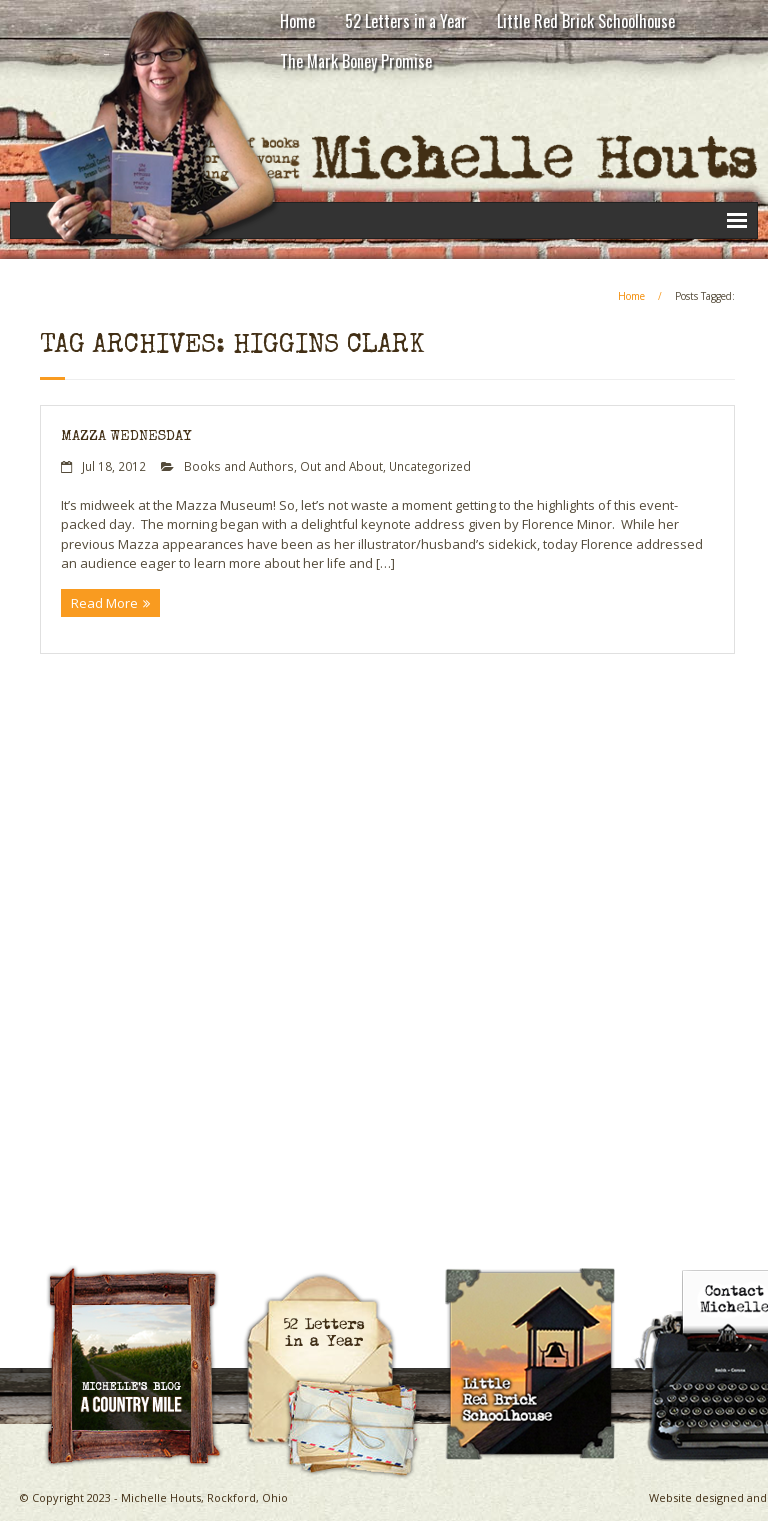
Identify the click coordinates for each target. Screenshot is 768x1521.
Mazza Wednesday (126, 436)
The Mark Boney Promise (356, 61)
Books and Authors (239, 466)
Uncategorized (430, 466)
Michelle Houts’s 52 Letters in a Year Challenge (340, 1281)
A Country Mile (142, 1272)
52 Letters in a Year (406, 21)
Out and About (341, 466)
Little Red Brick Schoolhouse (586, 21)
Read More (104, 603)
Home (297, 21)
